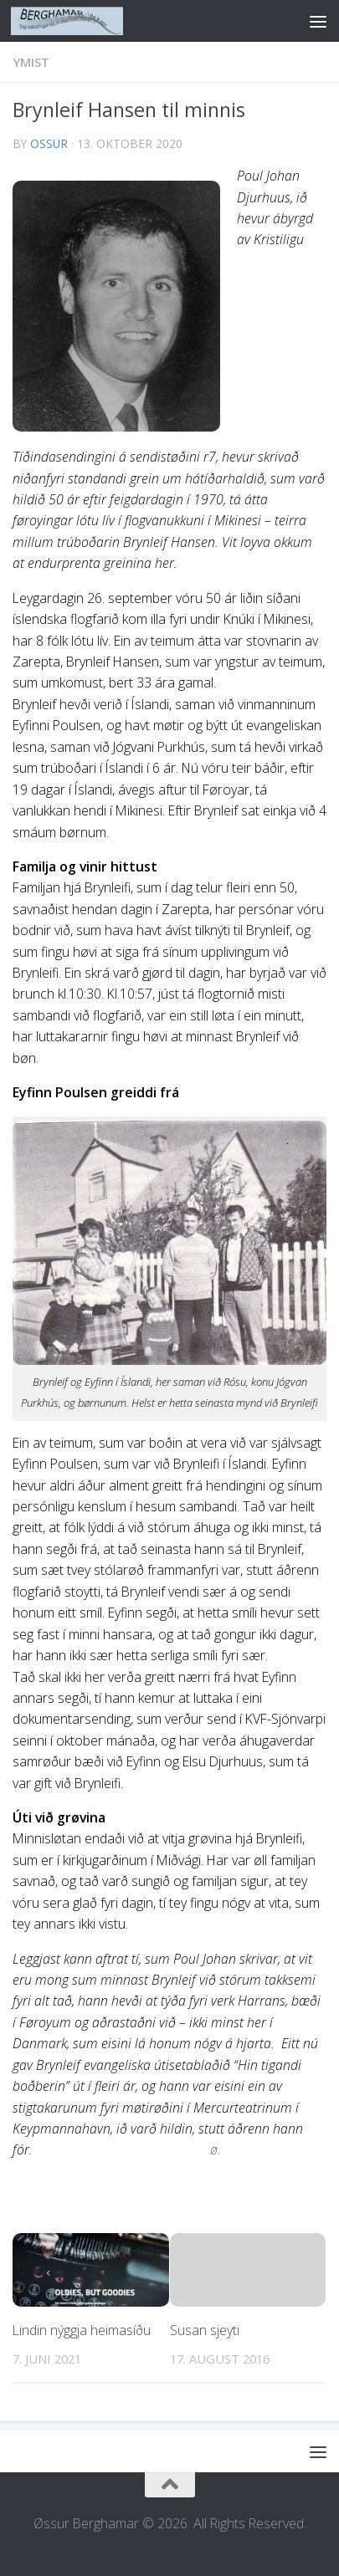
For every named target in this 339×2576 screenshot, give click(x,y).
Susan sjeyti (204, 2330)
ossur (49, 143)
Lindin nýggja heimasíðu (82, 2330)
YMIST (31, 62)
